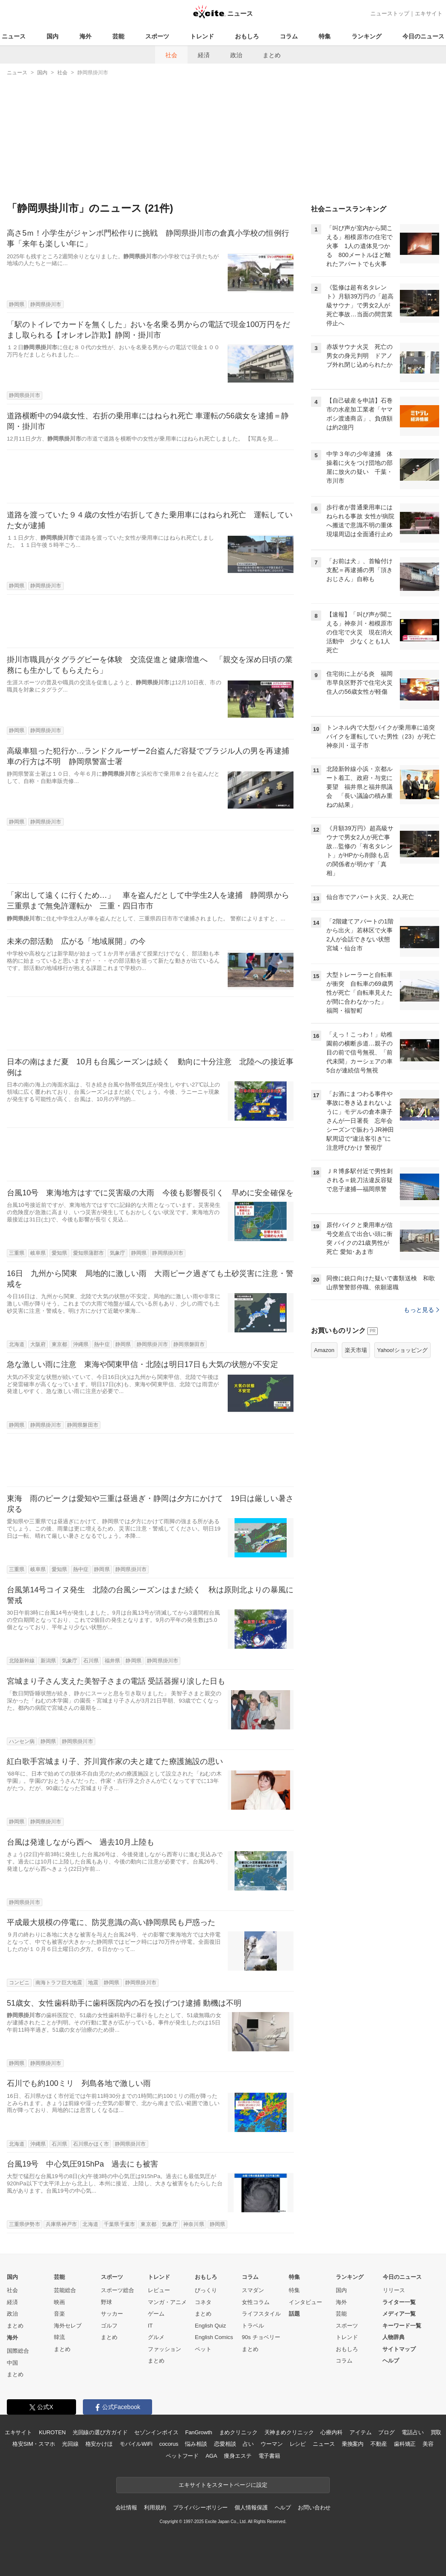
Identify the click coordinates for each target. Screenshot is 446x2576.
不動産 (378, 2444)
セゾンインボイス (156, 2432)
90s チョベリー (261, 2337)
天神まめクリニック (289, 2432)
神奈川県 (193, 2224)
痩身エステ (237, 2456)
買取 (436, 2432)
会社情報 (126, 2507)
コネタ (203, 2302)
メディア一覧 (399, 2313)
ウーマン (271, 2444)
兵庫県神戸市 (61, 2224)
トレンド (202, 36)
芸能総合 (65, 2290)
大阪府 (38, 1344)
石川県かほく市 (91, 2144)
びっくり (206, 2290)
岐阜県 (38, 1253)
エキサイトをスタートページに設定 (223, 2485)
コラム (289, 36)
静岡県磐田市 (189, 1344)
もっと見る (421, 1309)
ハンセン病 (22, 1741)
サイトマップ (399, 2349)
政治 (236, 55)
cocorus (169, 2444)
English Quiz (210, 2325)
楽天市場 (356, 1350)
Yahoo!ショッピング (402, 1350)
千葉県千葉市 (119, 2224)
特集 (325, 36)
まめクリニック (238, 2432)
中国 (12, 2363)
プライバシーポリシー (200, 2507)
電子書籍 (269, 2456)
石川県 (91, 1661)
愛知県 (59, 1253)
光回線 (70, 2444)
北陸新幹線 (22, 1661)
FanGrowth (198, 2432)
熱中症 (101, 1344)
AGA (211, 2456)
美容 (428, 2444)
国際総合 (18, 2351)
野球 (106, 2302)
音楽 (59, 2313)
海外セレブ (68, 2325)
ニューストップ (389, 13)
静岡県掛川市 (46, 304)
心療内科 (331, 2432)
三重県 (16, 1253)
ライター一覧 (399, 2302)
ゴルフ (109, 2325)
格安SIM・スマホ (33, 2444)
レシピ (298, 2444)
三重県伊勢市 (24, 2224)
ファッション (164, 2349)
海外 (85, 36)
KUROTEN (52, 2432)
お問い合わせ (314, 2507)
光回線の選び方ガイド (100, 2432)
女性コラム (256, 2302)
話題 (294, 2313)
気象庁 (117, 1253)
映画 (59, 2302)
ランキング (366, 36)
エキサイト (429, 13)
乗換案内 (353, 2444)
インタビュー (305, 2302)
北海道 (16, 1344)
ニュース (14, 36)
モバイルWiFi (136, 2444)
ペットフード (182, 2456)
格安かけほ (99, 2444)
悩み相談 (196, 2444)
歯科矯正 (405, 2444)
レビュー (159, 2290)
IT (150, 2325)
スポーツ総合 (117, 2290)
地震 (93, 1983)
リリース (394, 2290)
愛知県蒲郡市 (88, 1253)
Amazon (324, 1350)
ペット (203, 2349)
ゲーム (156, 2313)
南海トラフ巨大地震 (58, 1983)
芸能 (118, 36)
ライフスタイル (261, 2313)
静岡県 (16, 304)
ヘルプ (390, 2360)
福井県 (112, 1661)
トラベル (253, 2325)
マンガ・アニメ (167, 2302)
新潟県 (48, 1661)
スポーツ (157, 36)
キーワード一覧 (401, 2325)
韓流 (59, 2337)
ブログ (386, 2432)
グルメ (156, 2337)
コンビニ (19, 1983)
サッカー (112, 2313)
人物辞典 (393, 2337)
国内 (53, 36)
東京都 (59, 1344)
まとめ (272, 55)
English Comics (214, 2337)
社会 (171, 55)
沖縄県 (80, 1344)
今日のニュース (423, 36)
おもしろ (247, 36)
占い (248, 2444)
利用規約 (155, 2507)
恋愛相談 (225, 2444)
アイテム (360, 2432)
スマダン (253, 2290)
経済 (204, 55)
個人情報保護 (251, 2507)
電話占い (412, 2432)
